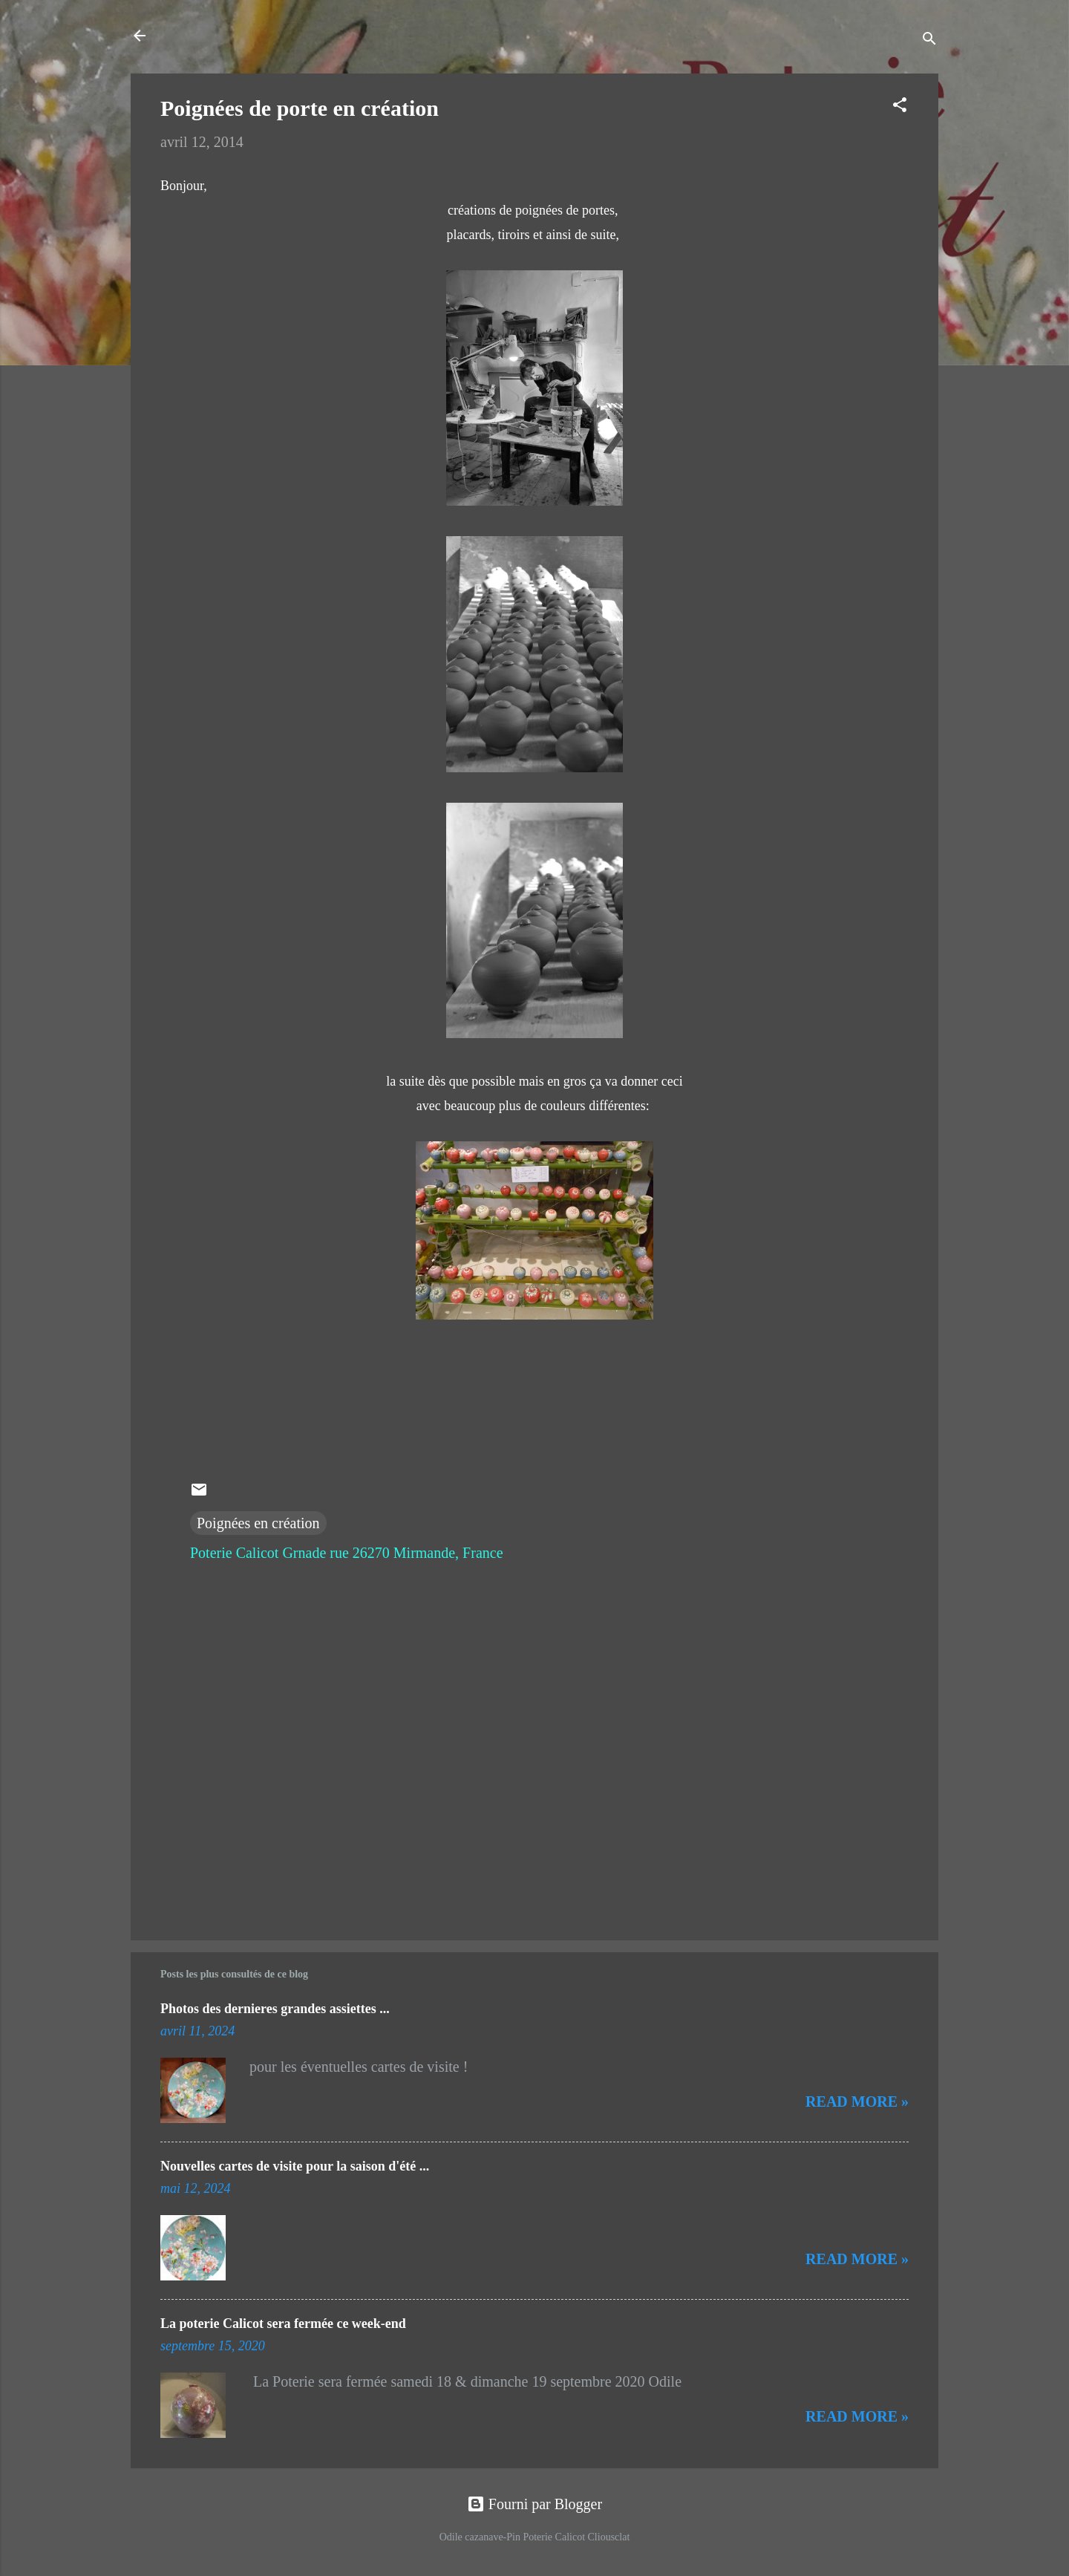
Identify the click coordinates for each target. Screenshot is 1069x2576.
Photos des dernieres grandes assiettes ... (275, 2008)
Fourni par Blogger (534, 2504)
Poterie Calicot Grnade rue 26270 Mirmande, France (346, 1553)
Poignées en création (258, 1523)
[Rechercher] (929, 40)
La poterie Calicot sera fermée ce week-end (283, 2323)
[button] (900, 106)
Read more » (857, 2101)
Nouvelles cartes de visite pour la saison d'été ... (294, 2166)
